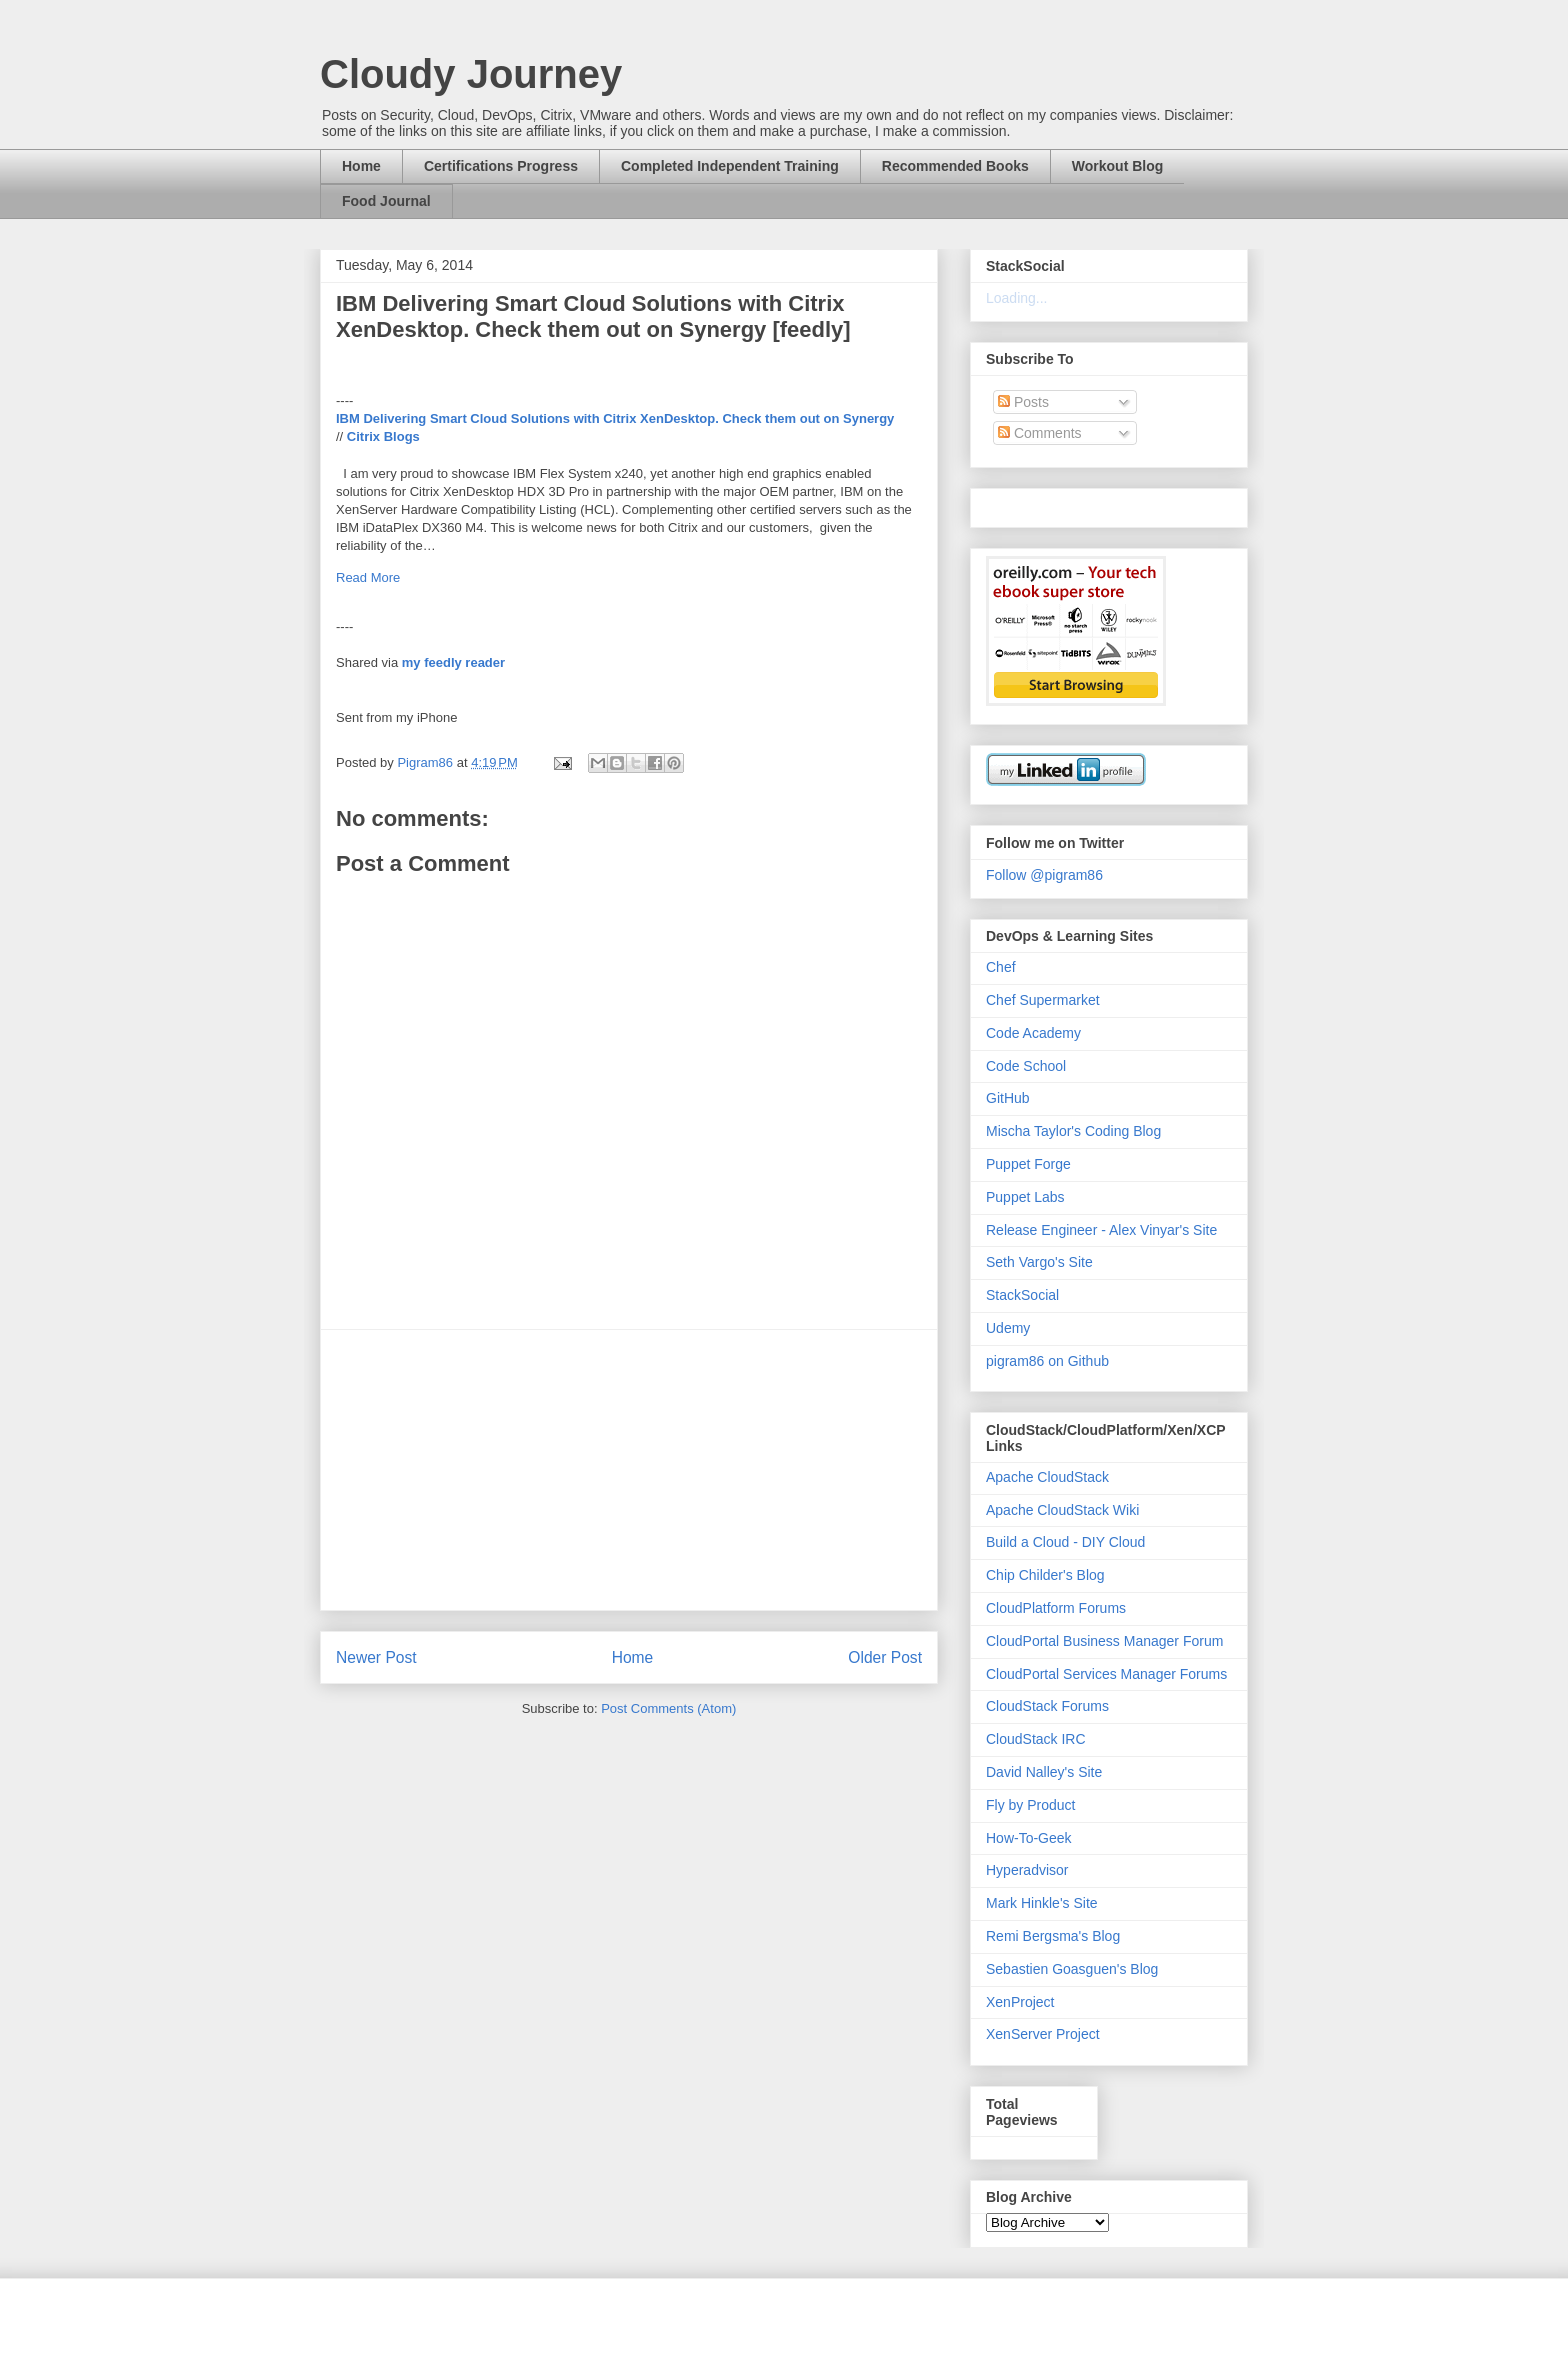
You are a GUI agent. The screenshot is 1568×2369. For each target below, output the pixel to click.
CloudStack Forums (1047, 1706)
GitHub (1008, 1098)
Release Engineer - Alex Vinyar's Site (1101, 1230)
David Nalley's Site (1044, 1772)
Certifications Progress (501, 166)
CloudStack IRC (1036, 1739)
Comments (1040, 433)
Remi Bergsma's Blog (1053, 1936)
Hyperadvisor (1027, 1870)
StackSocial (1022, 1295)
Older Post (885, 1657)
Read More (368, 577)
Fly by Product (1030, 1805)
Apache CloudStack (1047, 1477)
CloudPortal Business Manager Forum (1104, 1641)
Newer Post (376, 1657)
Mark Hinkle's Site (1042, 1903)
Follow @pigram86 (1044, 875)
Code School (1026, 1066)
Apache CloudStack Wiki (1062, 1510)
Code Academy (1033, 1033)
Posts (1023, 402)
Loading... (1017, 298)
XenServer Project (1043, 2034)
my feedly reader (453, 662)
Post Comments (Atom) (668, 1708)
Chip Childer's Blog (1045, 1575)
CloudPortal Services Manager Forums (1106, 1674)
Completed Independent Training (730, 166)
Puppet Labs (1025, 1197)
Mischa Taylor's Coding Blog (1073, 1131)
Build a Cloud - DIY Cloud (1065, 1542)
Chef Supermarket (1043, 1000)
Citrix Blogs (383, 436)
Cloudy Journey (471, 74)
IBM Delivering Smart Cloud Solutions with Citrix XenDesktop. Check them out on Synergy (615, 418)
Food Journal (386, 201)
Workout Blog (1118, 166)
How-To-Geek (1029, 1838)
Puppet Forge (1028, 1164)
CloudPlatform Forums (1056, 1608)
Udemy (1008, 1328)
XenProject (1020, 2002)
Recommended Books (955, 166)
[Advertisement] (629, 1470)
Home (361, 166)
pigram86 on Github (1047, 1361)
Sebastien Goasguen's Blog (1072, 1969)
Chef (1001, 967)
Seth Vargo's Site (1039, 1262)
